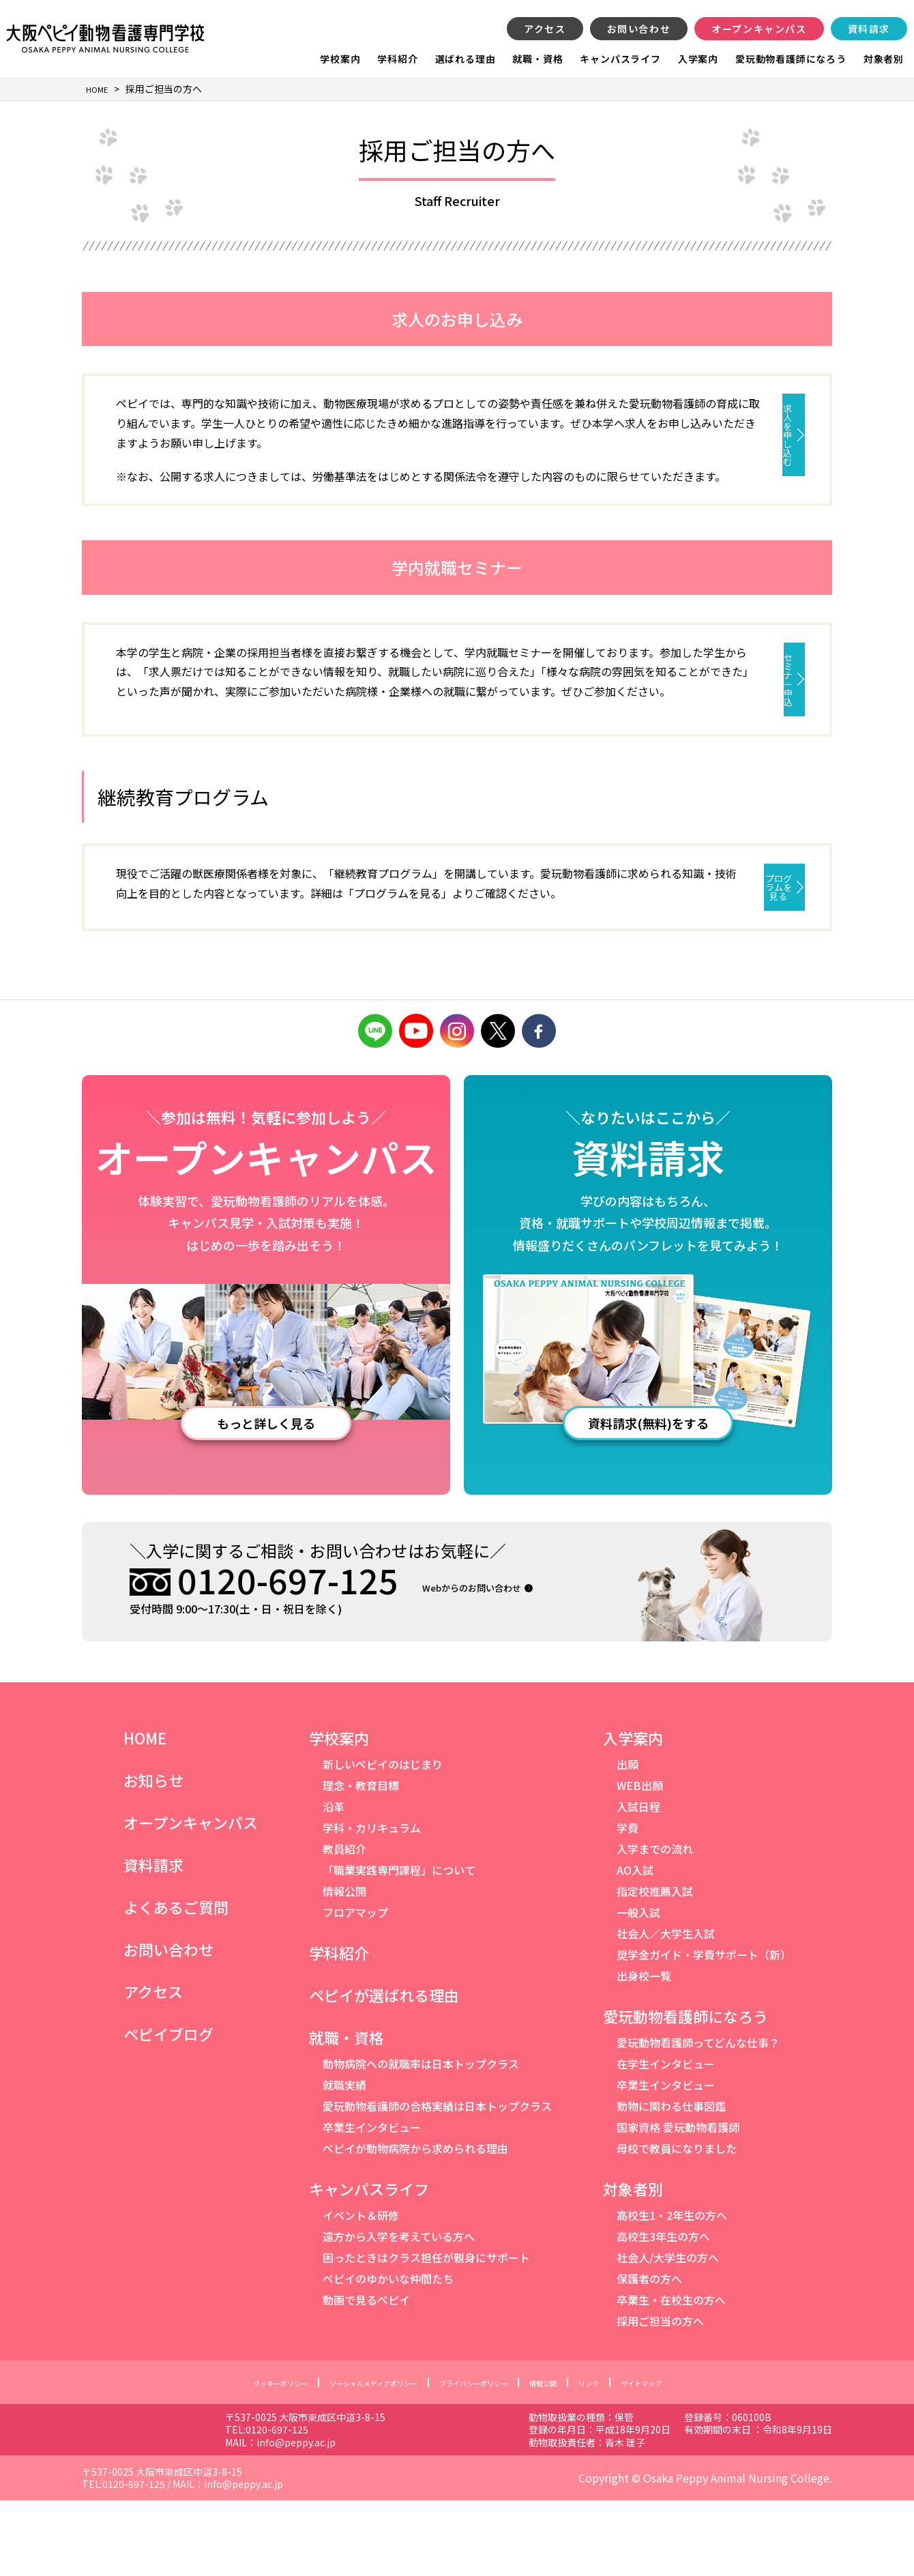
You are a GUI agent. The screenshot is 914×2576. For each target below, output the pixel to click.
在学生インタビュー (666, 2139)
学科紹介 (397, 58)
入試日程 (638, 1882)
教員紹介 (344, 1924)
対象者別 (884, 58)
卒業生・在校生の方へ (671, 2375)
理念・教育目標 (361, 1861)
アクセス (544, 28)
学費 (627, 1903)
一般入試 (638, 1988)
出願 (627, 1840)
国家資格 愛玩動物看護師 (678, 2203)
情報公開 (344, 1967)
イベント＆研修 (361, 2291)
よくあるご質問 (175, 1982)
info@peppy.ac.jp (406, 2517)
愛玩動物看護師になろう (790, 58)
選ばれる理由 (465, 58)
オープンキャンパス (758, 28)
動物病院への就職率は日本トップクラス (421, 2139)
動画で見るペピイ (366, 2375)
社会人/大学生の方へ (668, 2333)
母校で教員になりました (677, 2224)
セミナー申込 (675, 698)
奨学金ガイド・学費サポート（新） (704, 2030)
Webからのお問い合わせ (498, 1662)
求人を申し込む (675, 410)
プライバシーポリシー (484, 2458)
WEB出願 (640, 1861)
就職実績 (344, 2160)
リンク (628, 2458)
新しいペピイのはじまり (383, 1840)
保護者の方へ (649, 2354)
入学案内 (698, 58)
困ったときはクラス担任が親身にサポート (426, 2333)
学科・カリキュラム (372, 1903)
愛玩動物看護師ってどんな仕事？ (698, 2118)
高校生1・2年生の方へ (672, 2291)
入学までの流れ (655, 1924)
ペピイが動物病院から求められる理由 (415, 2224)
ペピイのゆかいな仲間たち (388, 2354)
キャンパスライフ (620, 58)
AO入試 (635, 1945)
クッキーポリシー (231, 2458)
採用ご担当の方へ (660, 2396)
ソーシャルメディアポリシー (353, 2458)
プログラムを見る (675, 944)
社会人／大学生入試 (666, 2009)
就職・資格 (537, 58)
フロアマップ (355, 1988)
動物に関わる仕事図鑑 (671, 2182)
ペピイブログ (168, 2109)
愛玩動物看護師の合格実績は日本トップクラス (437, 2182)
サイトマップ (693, 2458)
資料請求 (869, 28)
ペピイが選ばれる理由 (384, 2070)
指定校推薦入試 (655, 1967)
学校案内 (340, 58)
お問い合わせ (639, 28)
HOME (144, 1813)
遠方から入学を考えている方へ (399, 2312)
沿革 (333, 1882)
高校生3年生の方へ (663, 2312)
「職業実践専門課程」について (399, 1945)
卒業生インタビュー (372, 2203)
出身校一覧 (644, 2051)
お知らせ (153, 1856)
